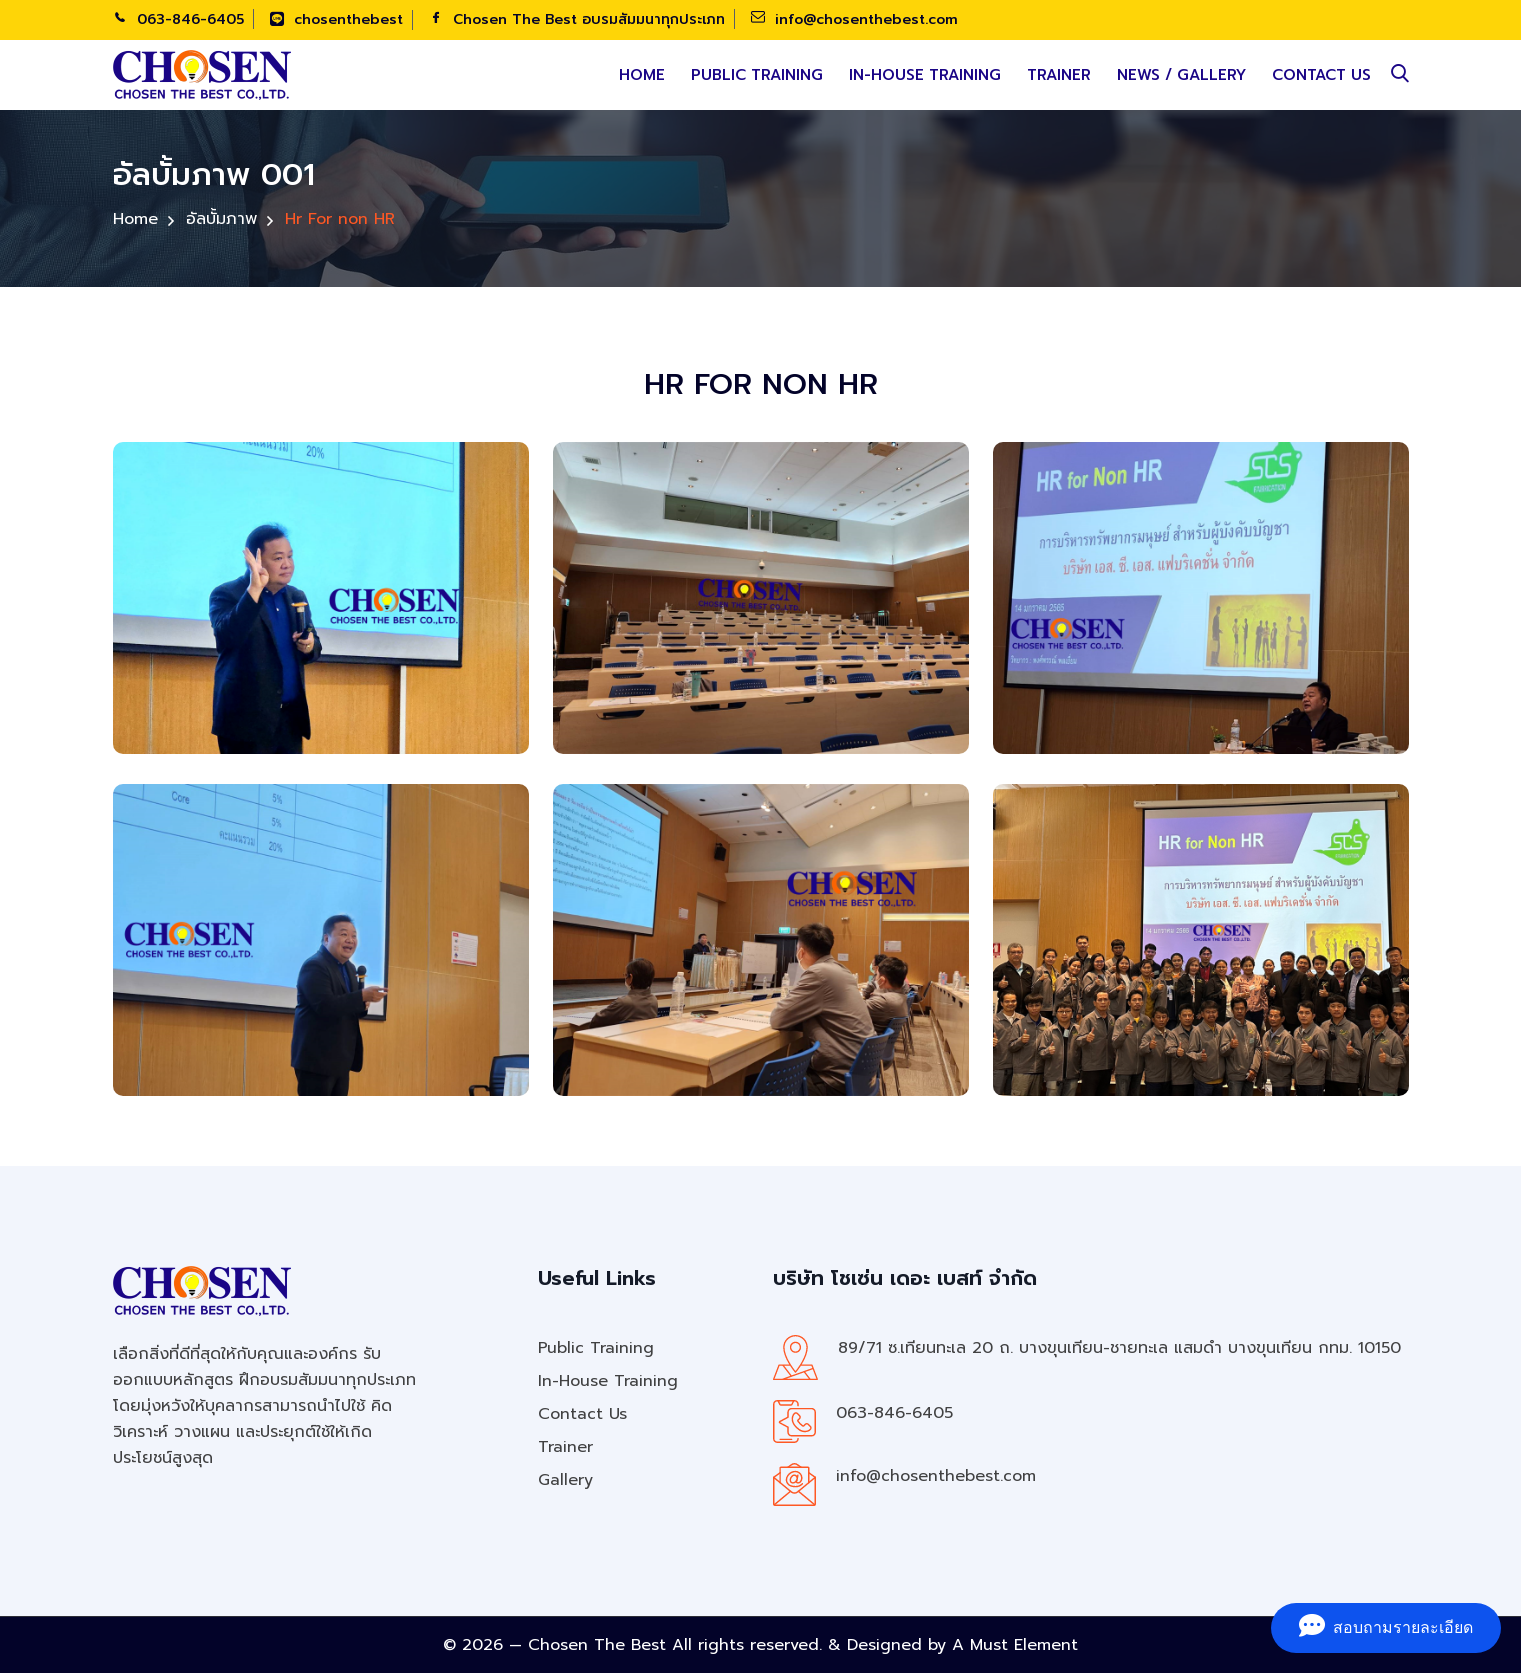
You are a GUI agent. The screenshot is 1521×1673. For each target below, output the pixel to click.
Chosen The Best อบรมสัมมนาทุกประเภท (577, 19)
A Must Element (1015, 1645)
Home (642, 75)
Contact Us (1321, 75)
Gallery (565, 1480)
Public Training (757, 75)
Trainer (1059, 75)
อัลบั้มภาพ (221, 218)
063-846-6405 (178, 19)
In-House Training (925, 75)
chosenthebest (336, 19)
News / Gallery (1181, 75)
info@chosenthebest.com (854, 19)
